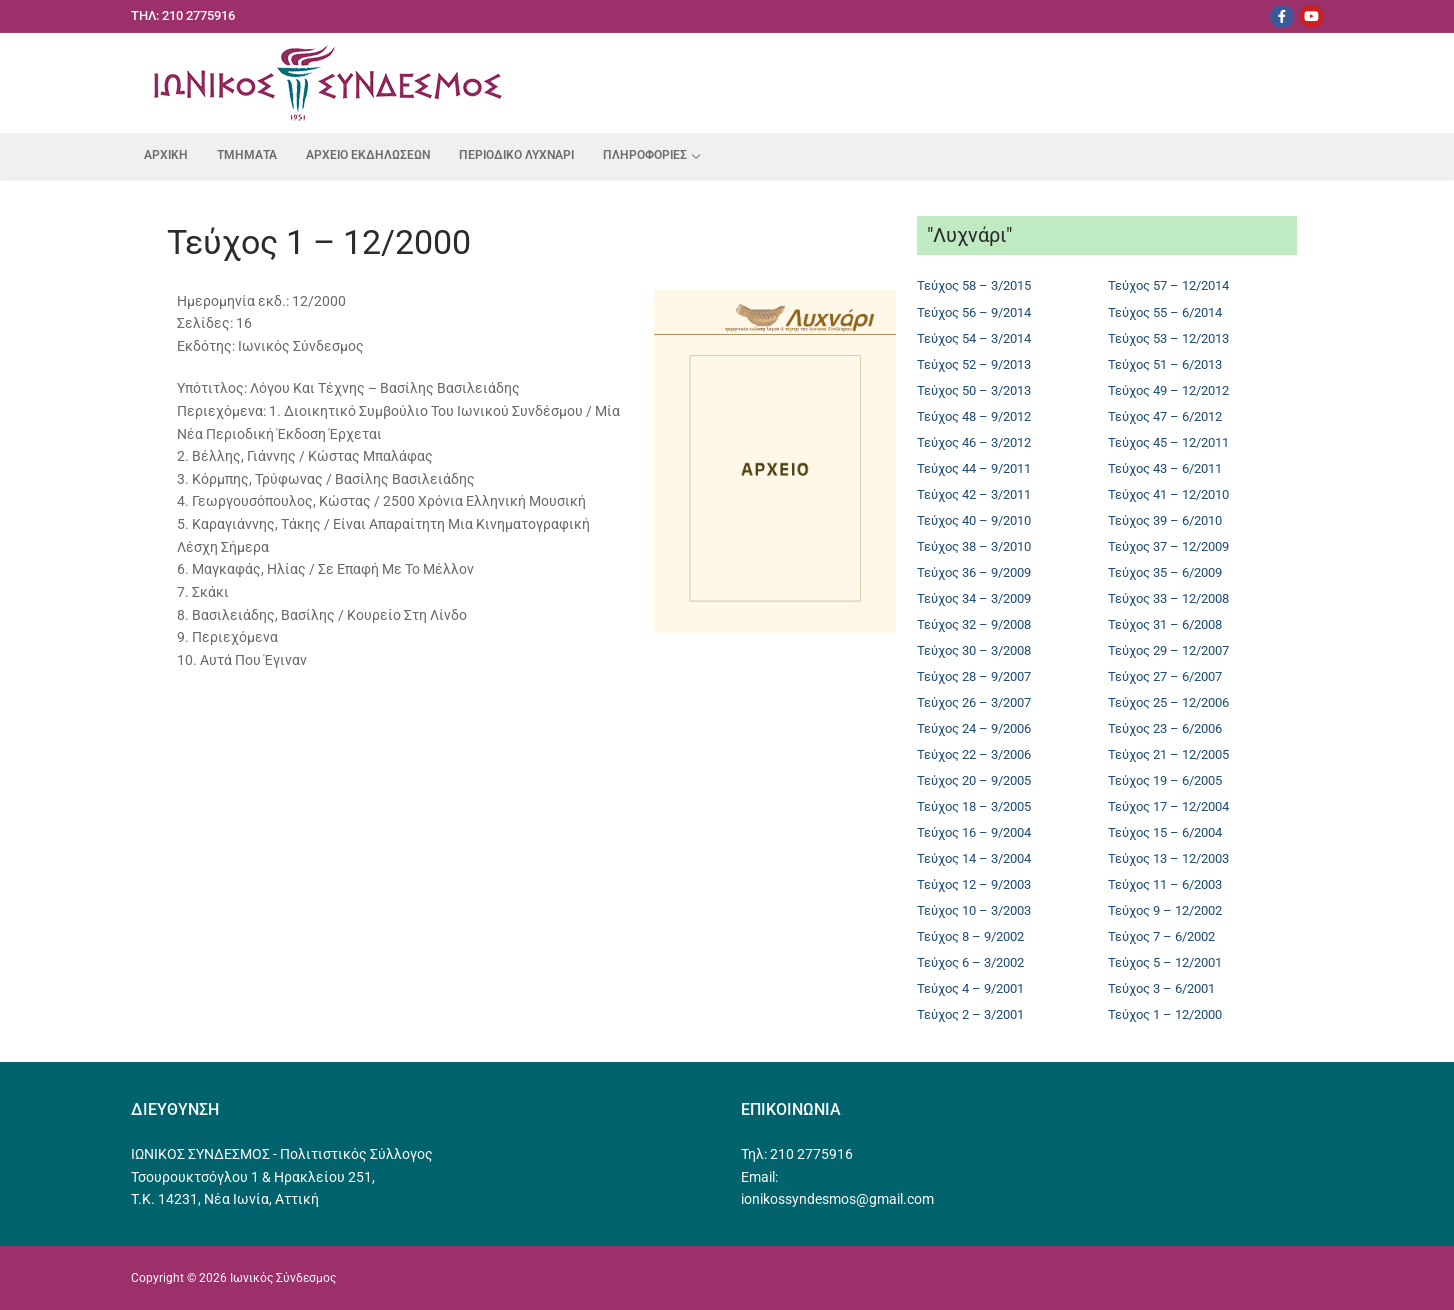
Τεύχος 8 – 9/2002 (970, 936)
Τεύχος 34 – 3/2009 (974, 598)
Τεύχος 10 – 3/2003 (974, 910)
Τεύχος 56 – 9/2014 (974, 312)
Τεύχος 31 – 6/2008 (1165, 624)
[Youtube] (1311, 16)
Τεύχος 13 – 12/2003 (1168, 858)
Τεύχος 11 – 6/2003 (1165, 884)
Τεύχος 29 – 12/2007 (1168, 650)
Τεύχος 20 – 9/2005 (974, 780)
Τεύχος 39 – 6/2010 (1165, 520)
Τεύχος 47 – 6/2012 (1165, 416)
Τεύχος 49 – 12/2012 (1168, 390)
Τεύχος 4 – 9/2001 (970, 988)
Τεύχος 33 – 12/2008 (1168, 598)
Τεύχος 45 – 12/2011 (1168, 442)
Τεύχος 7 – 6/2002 (1161, 936)
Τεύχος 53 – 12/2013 (1168, 338)
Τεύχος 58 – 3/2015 (974, 285)
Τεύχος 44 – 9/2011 (974, 468)
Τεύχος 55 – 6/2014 (1165, 312)
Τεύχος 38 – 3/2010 (974, 546)
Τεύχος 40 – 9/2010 (974, 520)
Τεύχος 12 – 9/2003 (974, 884)
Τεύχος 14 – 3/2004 (974, 858)
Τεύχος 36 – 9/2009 (974, 572)
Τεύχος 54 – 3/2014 (974, 338)
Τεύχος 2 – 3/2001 (970, 1014)
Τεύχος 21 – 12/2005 (1168, 754)
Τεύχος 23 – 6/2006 (1165, 728)
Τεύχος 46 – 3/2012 (974, 442)
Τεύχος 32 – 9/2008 (974, 624)
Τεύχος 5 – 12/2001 (1165, 962)
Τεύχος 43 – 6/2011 (1165, 468)
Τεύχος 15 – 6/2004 (1165, 832)
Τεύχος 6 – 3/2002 (970, 962)
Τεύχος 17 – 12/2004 (1168, 806)
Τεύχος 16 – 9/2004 (974, 832)
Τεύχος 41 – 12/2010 (1168, 494)
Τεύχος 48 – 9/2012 (974, 416)
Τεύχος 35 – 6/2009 (1165, 572)
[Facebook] (1281, 16)
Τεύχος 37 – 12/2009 (1168, 546)
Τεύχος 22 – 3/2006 (974, 754)
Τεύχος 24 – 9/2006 (974, 728)
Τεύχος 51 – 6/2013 (1165, 364)
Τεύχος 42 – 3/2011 (974, 494)
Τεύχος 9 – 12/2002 (1165, 910)
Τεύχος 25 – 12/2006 (1168, 702)
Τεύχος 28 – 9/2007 (974, 676)
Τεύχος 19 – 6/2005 (1165, 780)
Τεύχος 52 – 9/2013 (974, 364)
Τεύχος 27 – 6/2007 (1165, 676)
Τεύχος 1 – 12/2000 (1165, 1014)
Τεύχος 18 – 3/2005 (974, 806)
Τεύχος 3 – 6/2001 (1161, 988)
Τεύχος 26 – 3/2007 (974, 702)
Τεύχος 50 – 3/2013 (974, 390)
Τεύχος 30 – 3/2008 (974, 650)
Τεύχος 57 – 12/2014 (1168, 285)
